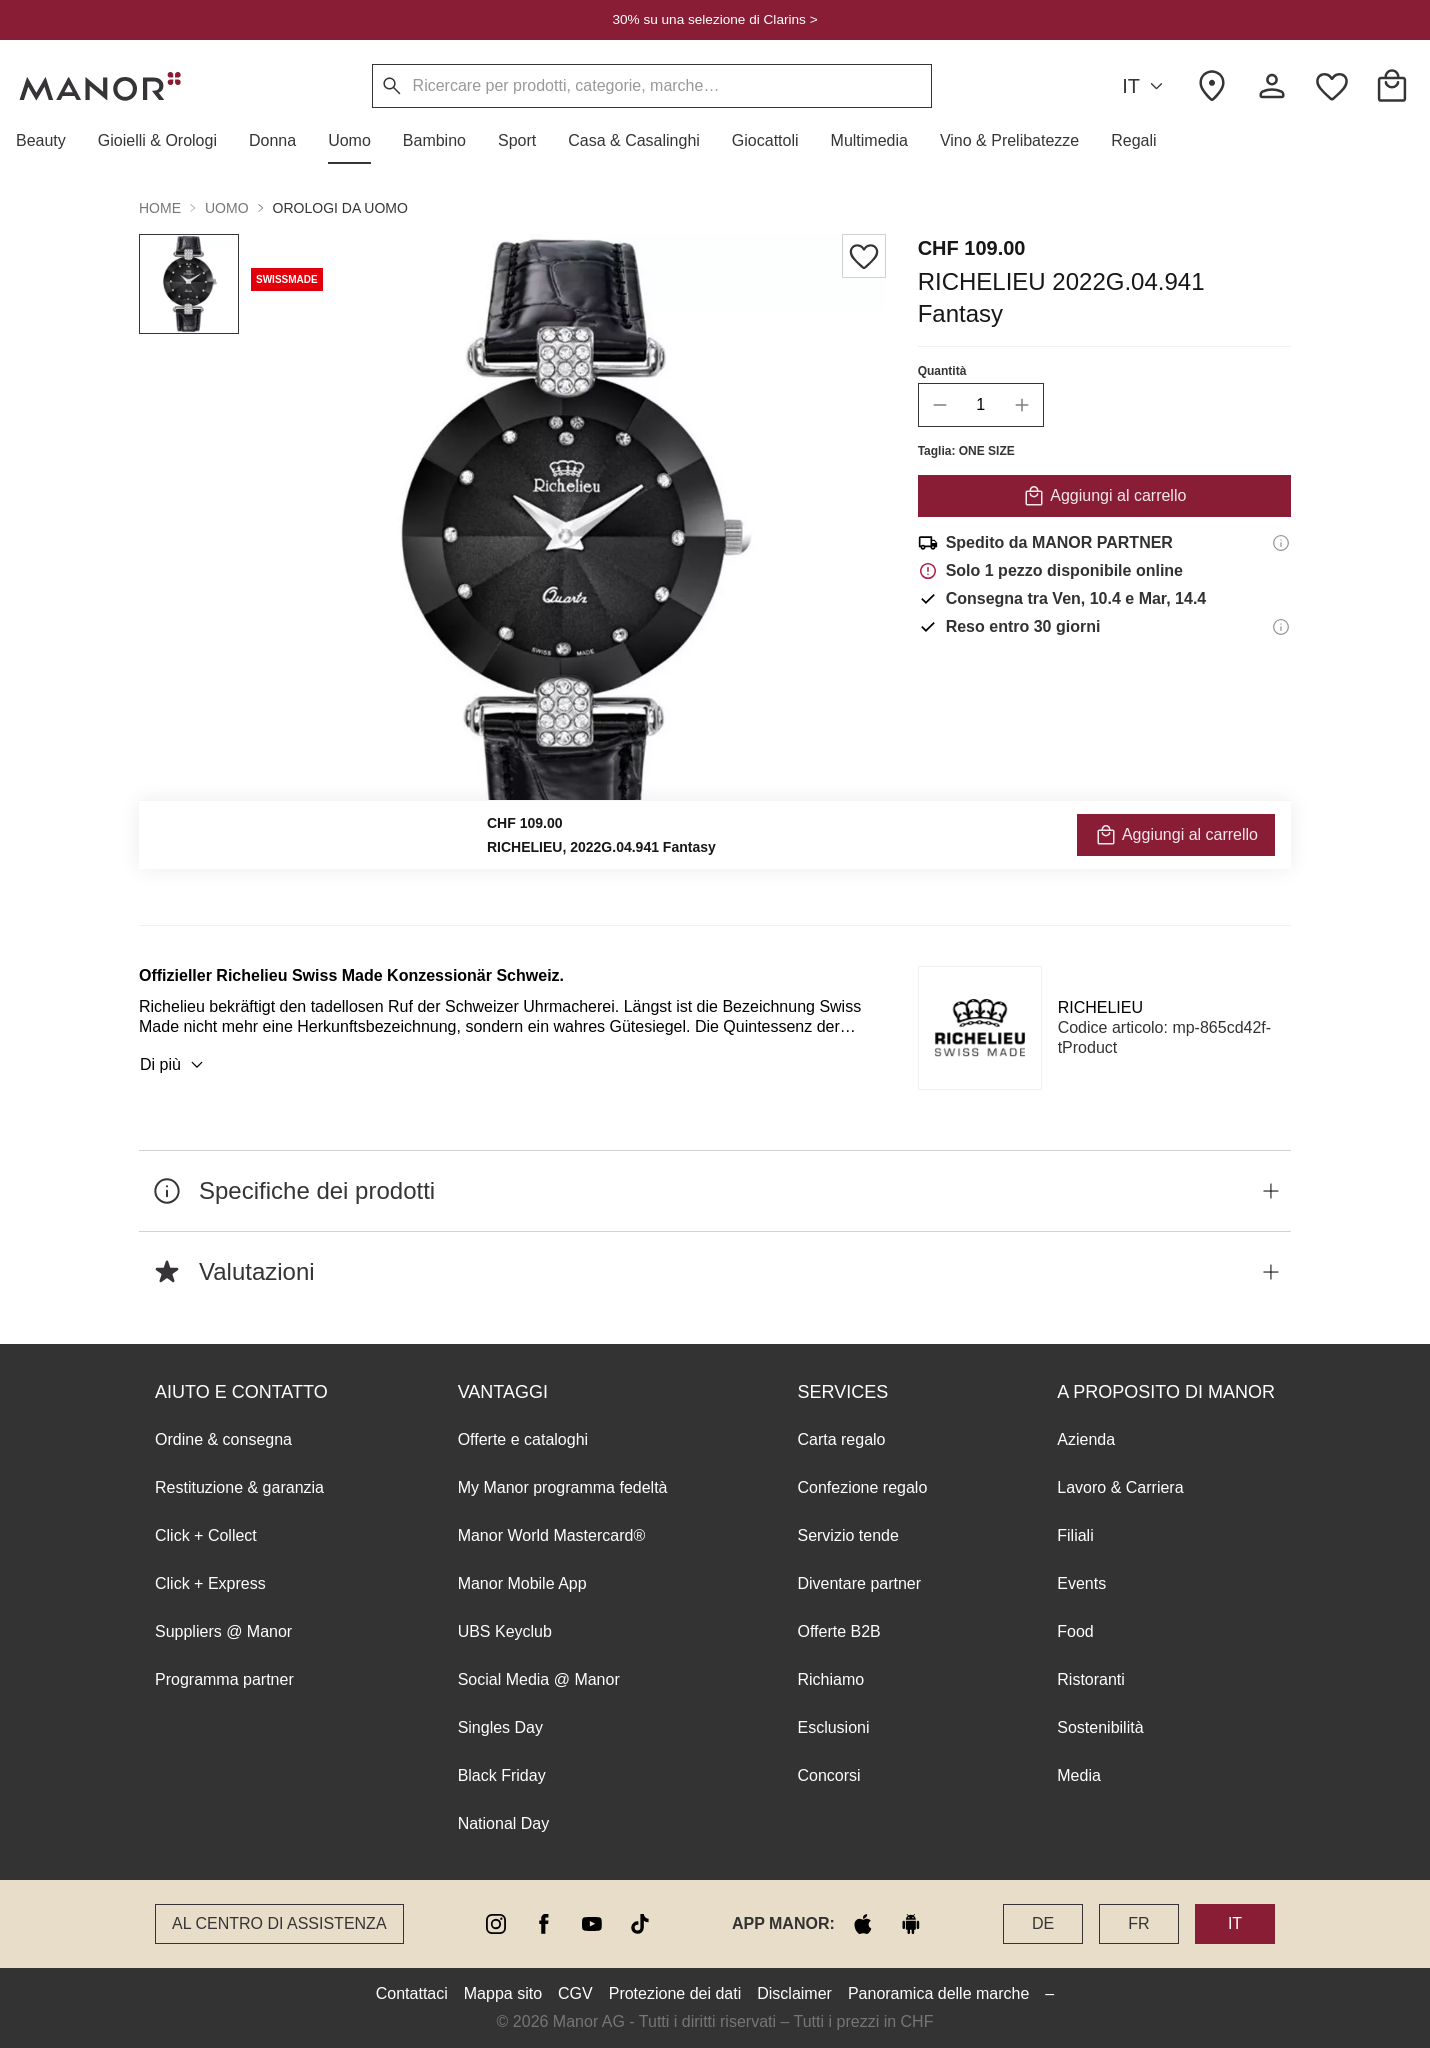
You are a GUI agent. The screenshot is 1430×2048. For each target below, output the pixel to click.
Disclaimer (794, 1993)
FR (1138, 1923)
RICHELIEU (1100, 1007)
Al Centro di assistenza (279, 1923)
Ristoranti (1091, 1679)
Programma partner (224, 1679)
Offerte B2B (838, 1631)
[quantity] (981, 405)
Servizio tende (847, 1535)
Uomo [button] (227, 208)
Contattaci (412, 1993)
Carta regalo (841, 1439)
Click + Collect (206, 1535)
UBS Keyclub (505, 1631)
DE (1043, 1923)
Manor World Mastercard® (552, 1535)
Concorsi (828, 1775)
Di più (174, 1065)
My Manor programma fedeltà (563, 1487)
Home (160, 208)
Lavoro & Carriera (1120, 1487)
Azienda (1086, 1439)
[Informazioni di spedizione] (1281, 543)
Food (1075, 1631)
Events (1081, 1583)
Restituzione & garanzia (239, 1487)
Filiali (1075, 1535)
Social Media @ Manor (539, 1679)
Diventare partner (859, 1583)
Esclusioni (833, 1727)
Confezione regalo (862, 1487)
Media (1079, 1775)
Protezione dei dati (675, 1993)
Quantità (942, 371)
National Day (504, 1823)
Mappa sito (503, 1993)
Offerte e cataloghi (523, 1439)
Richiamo (830, 1679)
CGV (575, 1993)
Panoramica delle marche (938, 1993)
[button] (49, 141)
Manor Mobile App (522, 1583)
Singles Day (500, 1727)
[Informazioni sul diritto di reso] (1281, 627)
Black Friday (502, 1775)
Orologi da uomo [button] (340, 208)
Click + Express (210, 1583)
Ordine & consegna (223, 1439)
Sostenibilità (1100, 1727)
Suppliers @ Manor (223, 1631)
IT (1145, 86)
